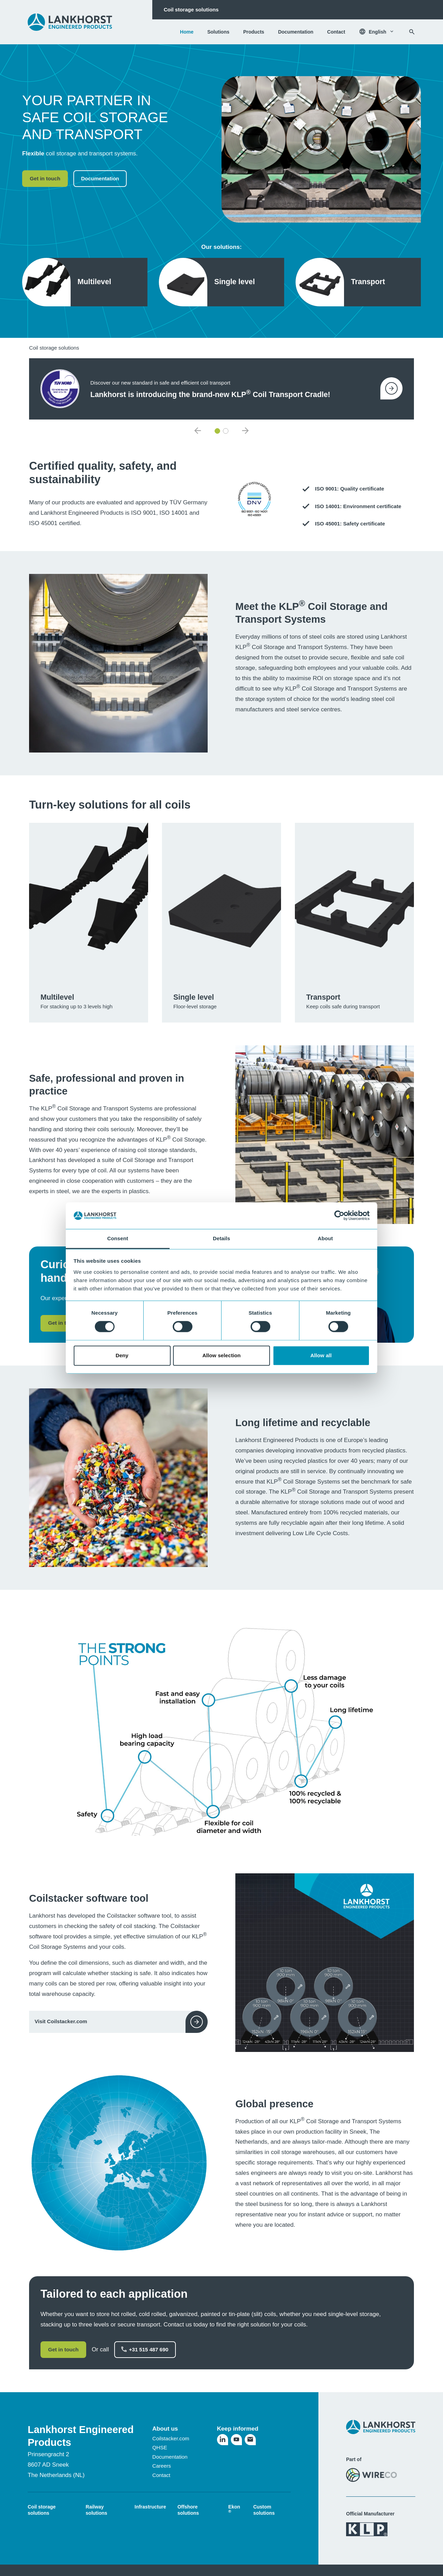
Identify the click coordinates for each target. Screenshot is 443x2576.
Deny (122, 1355)
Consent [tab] (117, 1238)
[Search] (411, 31)
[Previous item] (197, 431)
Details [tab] (221, 1238)
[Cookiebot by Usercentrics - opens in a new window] (339, 1215)
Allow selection (221, 1355)
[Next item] (245, 431)
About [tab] (325, 1238)
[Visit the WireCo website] (371, 2474)
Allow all (321, 1355)
